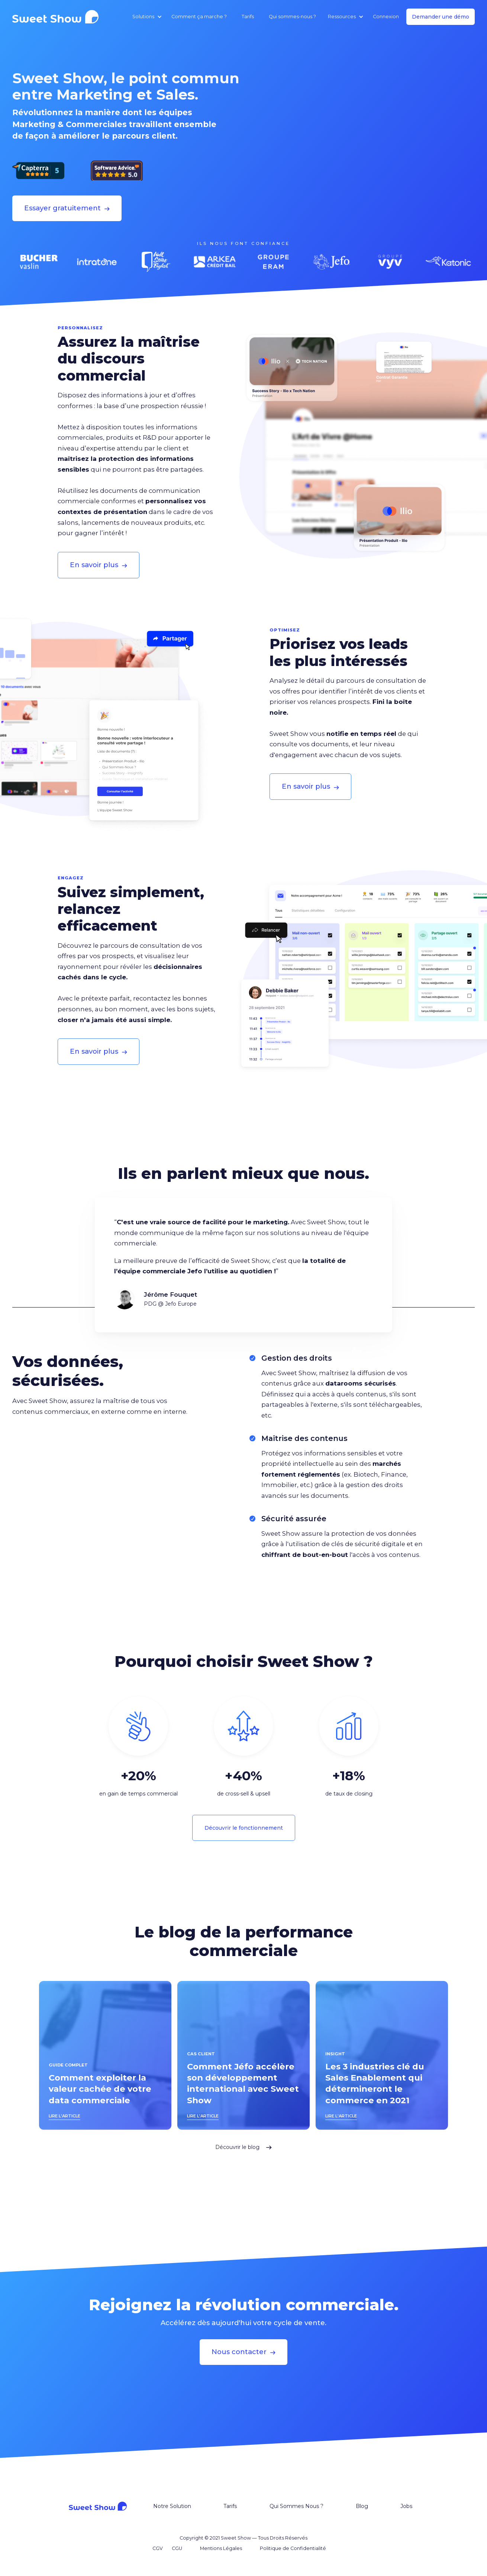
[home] (57, 16)
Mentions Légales (221, 2548)
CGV (157, 2548)
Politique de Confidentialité (293, 2548)
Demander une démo (440, 16)
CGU (177, 2548)
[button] (146, 17)
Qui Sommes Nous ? (296, 2506)
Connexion (386, 16)
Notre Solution (172, 2506)
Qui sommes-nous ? (292, 16)
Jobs (406, 2506)
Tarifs (248, 16)
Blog (362, 2506)
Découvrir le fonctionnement (243, 1827)
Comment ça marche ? (199, 16)
